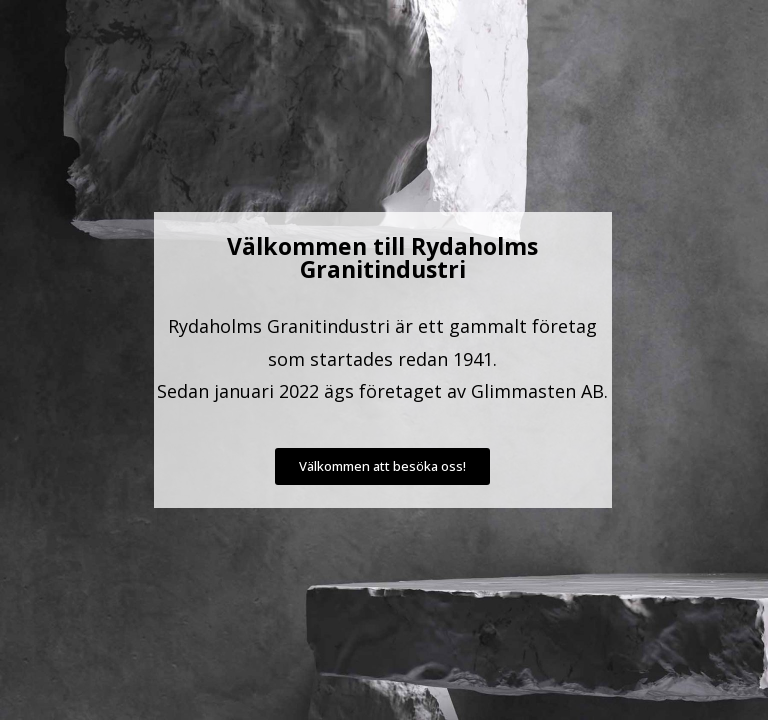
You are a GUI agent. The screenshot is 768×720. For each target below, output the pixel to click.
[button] (382, 466)
